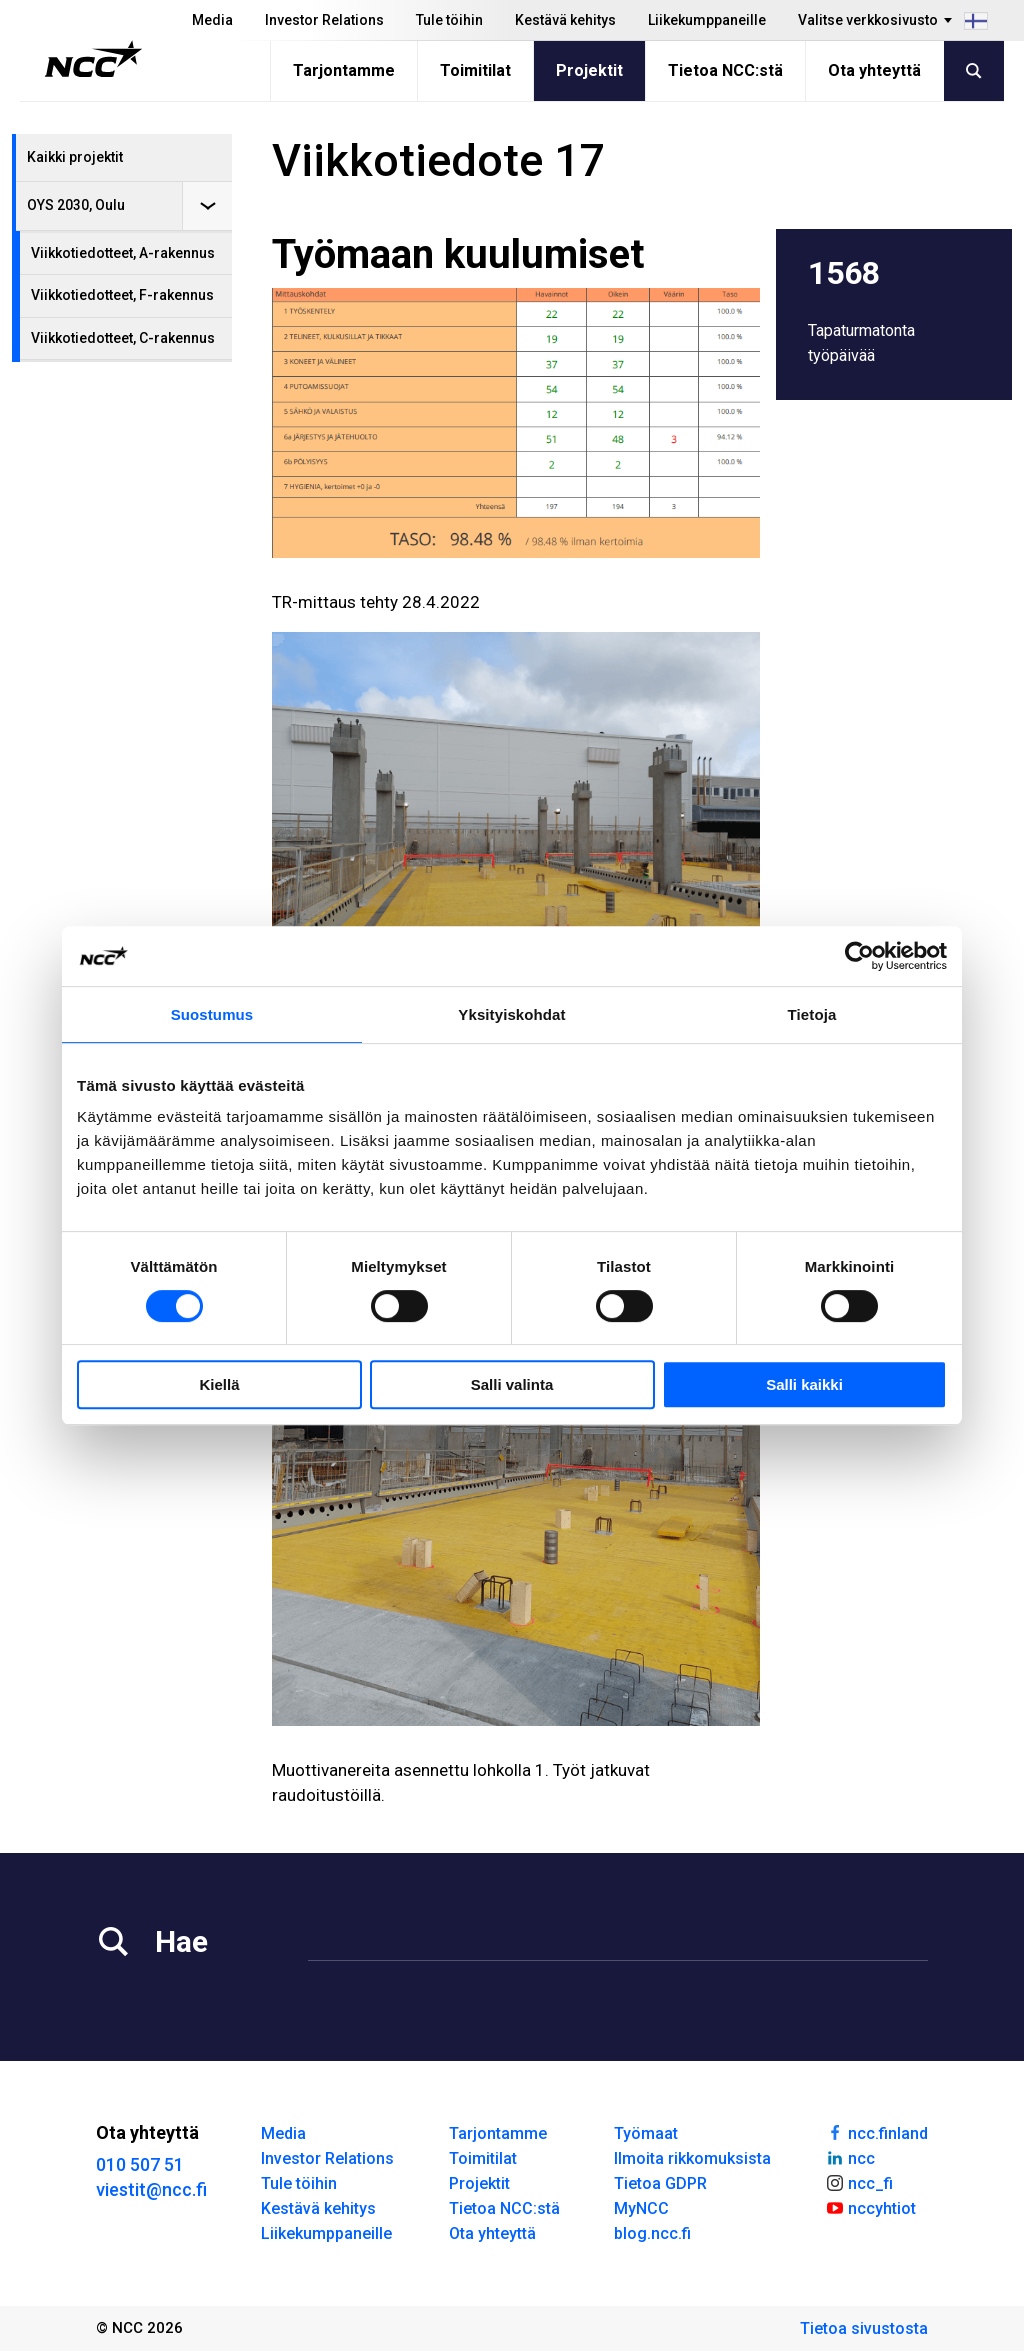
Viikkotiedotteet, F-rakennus (122, 295)
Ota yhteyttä (874, 70)
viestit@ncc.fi (151, 2189)
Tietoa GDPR (660, 2183)
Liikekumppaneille (707, 20)
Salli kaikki (804, 1384)
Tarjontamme (344, 70)
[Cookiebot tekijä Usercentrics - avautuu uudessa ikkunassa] (859, 956)
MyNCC (641, 2208)
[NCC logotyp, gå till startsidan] (93, 59)
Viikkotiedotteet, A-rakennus (123, 253)
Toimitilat (475, 70)
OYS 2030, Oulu (76, 205)
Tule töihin (449, 20)
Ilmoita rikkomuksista (692, 2158)
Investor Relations (324, 20)
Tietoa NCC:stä (725, 70)
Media (212, 20)
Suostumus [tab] (212, 1014)
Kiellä (219, 1384)
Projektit (589, 70)
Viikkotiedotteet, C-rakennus (123, 338)
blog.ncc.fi (652, 2233)
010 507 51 (140, 2164)
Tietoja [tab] (812, 1014)
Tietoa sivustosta (864, 2328)
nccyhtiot (870, 2207)
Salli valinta (512, 1384)
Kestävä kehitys (565, 20)
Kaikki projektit (75, 157)
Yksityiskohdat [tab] (511, 1014)
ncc (850, 2157)
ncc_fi (859, 2182)
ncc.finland (876, 2132)
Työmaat (646, 2133)
